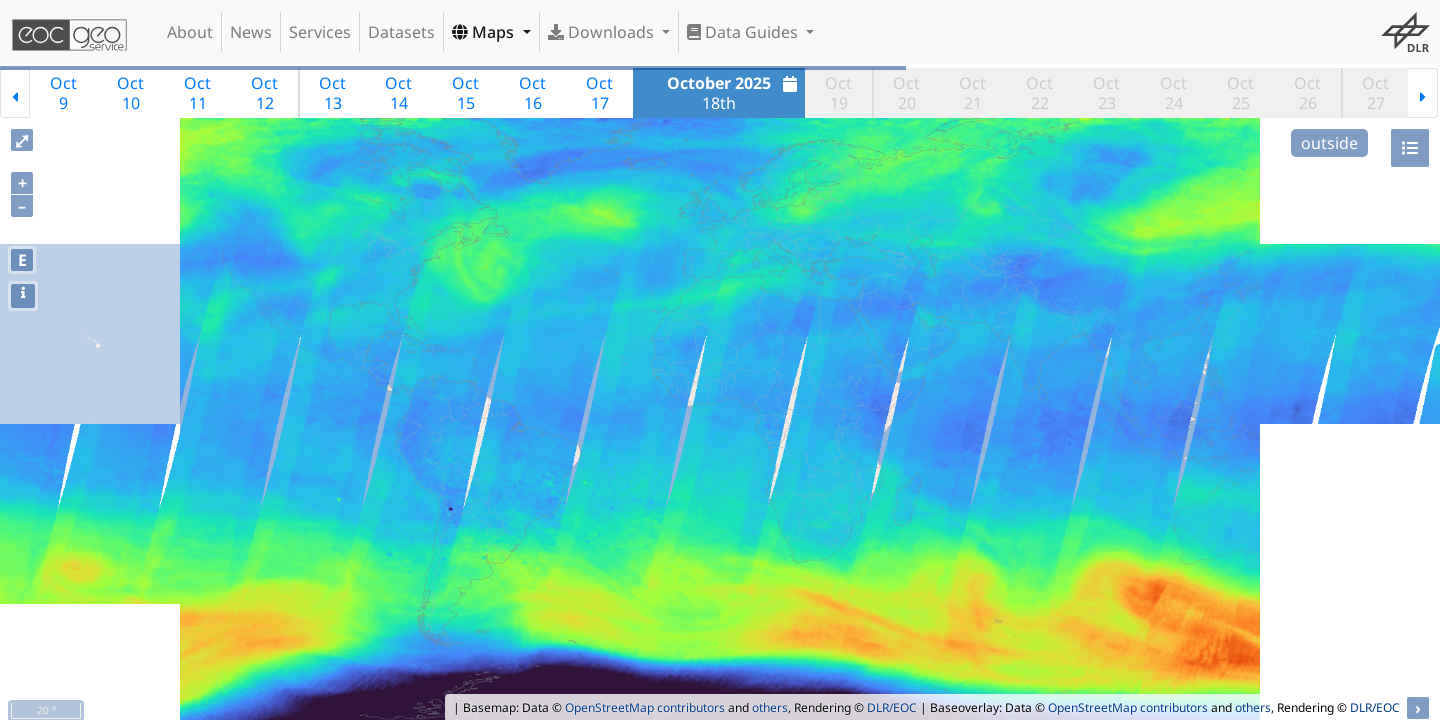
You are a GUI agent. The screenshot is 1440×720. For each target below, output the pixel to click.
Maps (485, 32)
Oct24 (1173, 93)
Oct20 (906, 93)
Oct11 (197, 93)
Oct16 (532, 93)
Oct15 (465, 93)
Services (320, 32)
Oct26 (1307, 93)
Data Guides (744, 32)
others (770, 707)
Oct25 (1240, 93)
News (251, 32)
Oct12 (264, 93)
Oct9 (63, 93)
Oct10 (130, 93)
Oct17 (599, 93)
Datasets (401, 32)
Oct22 (1039, 93)
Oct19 (838, 93)
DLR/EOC (892, 707)
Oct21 (972, 93)
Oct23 (1106, 93)
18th (734, 93)
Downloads (603, 32)
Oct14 (398, 93)
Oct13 (332, 93)
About (190, 32)
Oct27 (1375, 93)
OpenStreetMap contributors (645, 707)
